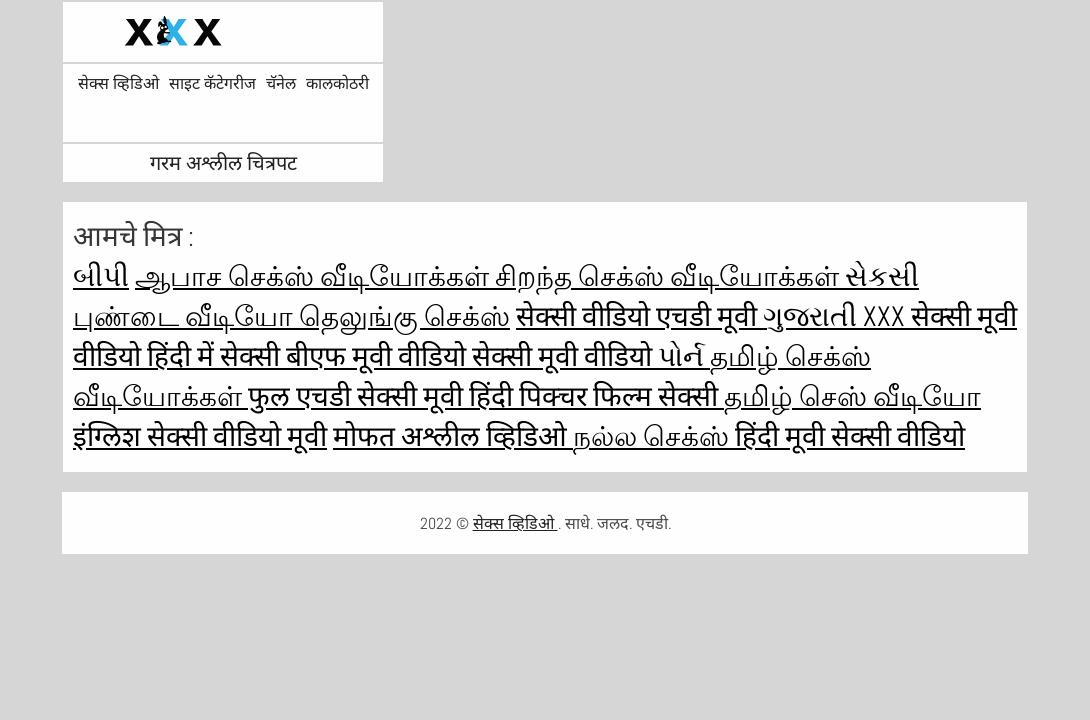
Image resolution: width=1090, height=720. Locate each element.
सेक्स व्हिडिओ (118, 84)
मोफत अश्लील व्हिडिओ (453, 436)
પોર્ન (684, 356)
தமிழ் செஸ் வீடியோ (852, 396)
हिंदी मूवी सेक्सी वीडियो (850, 436)
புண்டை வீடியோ (186, 316)
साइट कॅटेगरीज (212, 84)
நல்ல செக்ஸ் (654, 436)
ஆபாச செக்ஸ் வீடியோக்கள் (315, 276)
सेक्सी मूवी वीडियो (565, 356)
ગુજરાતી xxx (837, 316)
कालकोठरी (337, 84)
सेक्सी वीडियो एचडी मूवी (639, 316)
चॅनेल (281, 84)
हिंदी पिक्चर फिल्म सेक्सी (596, 396)
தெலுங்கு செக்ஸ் (404, 316)
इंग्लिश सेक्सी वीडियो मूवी (200, 436)
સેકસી (882, 276)
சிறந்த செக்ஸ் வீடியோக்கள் (670, 276)
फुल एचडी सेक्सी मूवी (358, 396)
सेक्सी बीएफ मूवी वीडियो (346, 356)
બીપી (101, 276)
